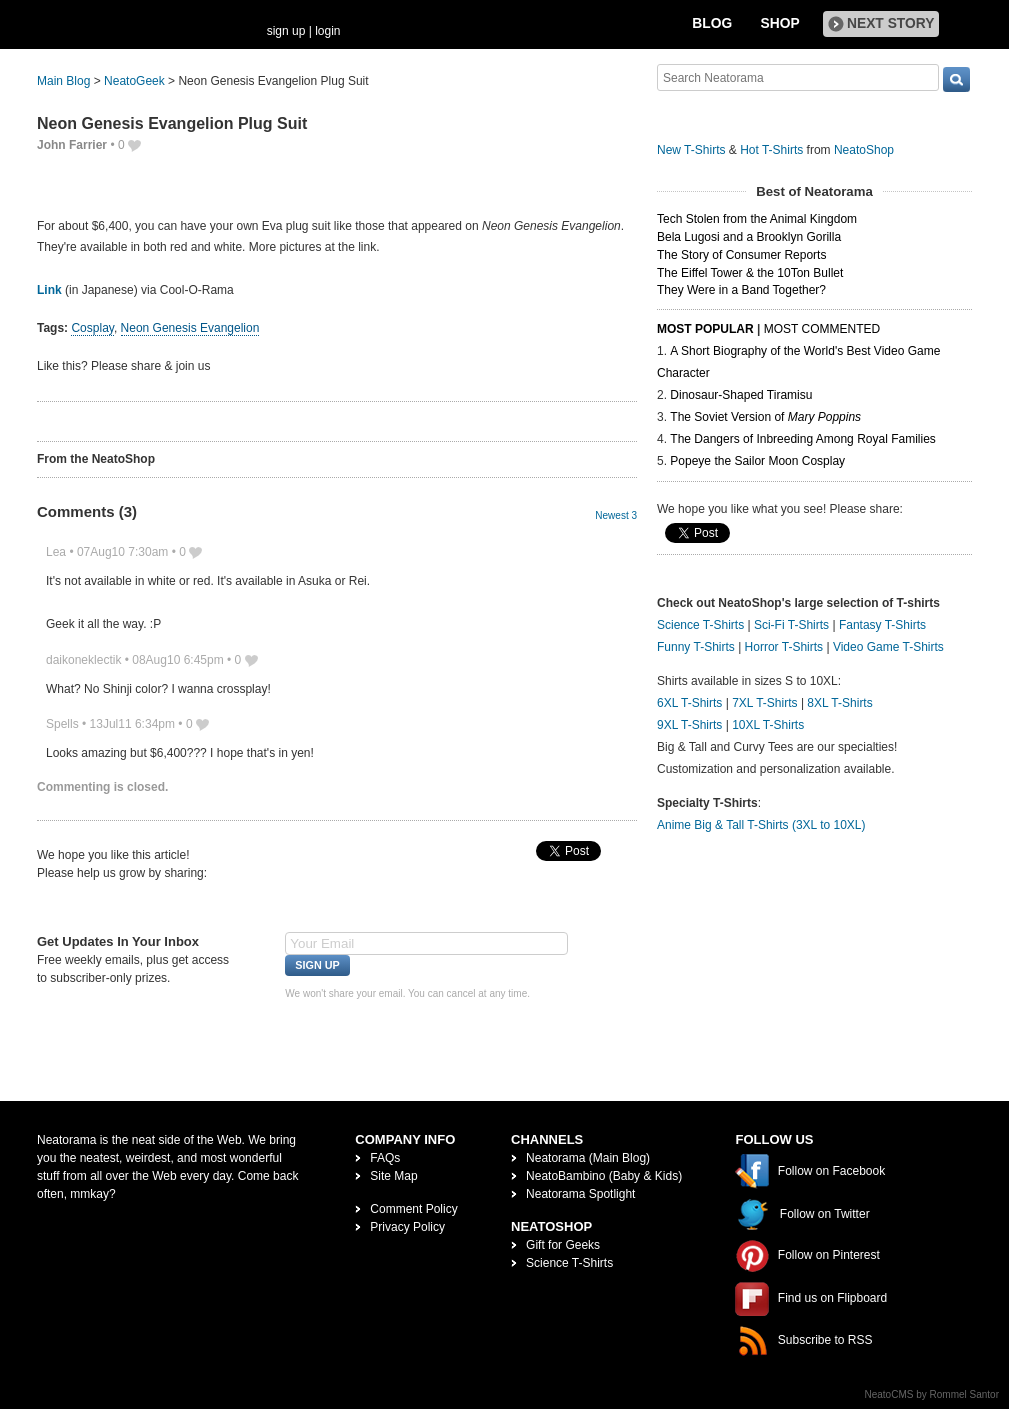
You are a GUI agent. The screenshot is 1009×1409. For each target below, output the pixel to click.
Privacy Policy (407, 1227)
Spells (62, 724)
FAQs (385, 1158)
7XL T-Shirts (764, 703)
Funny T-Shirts (696, 647)
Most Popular (705, 329)
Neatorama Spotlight (580, 1194)
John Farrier (72, 145)
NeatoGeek (134, 81)
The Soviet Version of (765, 417)
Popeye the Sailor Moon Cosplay (757, 461)
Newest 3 (616, 515)
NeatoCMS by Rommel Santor (932, 1394)
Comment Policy (413, 1209)
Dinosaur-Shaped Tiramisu (741, 395)
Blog (712, 23)
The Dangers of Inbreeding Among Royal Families (802, 439)
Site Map (393, 1176)
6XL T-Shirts (689, 703)
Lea (56, 552)
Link (49, 290)
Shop (780, 23)
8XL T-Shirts (839, 703)
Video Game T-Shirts (888, 647)
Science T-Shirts (700, 625)
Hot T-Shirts (771, 150)
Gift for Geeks (563, 1245)
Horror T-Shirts (784, 647)
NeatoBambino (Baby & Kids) (604, 1176)
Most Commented (822, 329)
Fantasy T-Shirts (882, 625)
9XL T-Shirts (689, 725)
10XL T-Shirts (768, 725)
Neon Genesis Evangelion (190, 328)
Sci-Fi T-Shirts (791, 625)
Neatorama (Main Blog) (588, 1158)
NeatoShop (864, 150)
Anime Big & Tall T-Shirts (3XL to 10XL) (761, 825)
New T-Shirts (691, 150)
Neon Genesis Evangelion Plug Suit (172, 123)
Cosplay (92, 328)
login (327, 31)
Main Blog (63, 81)
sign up (286, 31)
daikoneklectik (83, 660)
